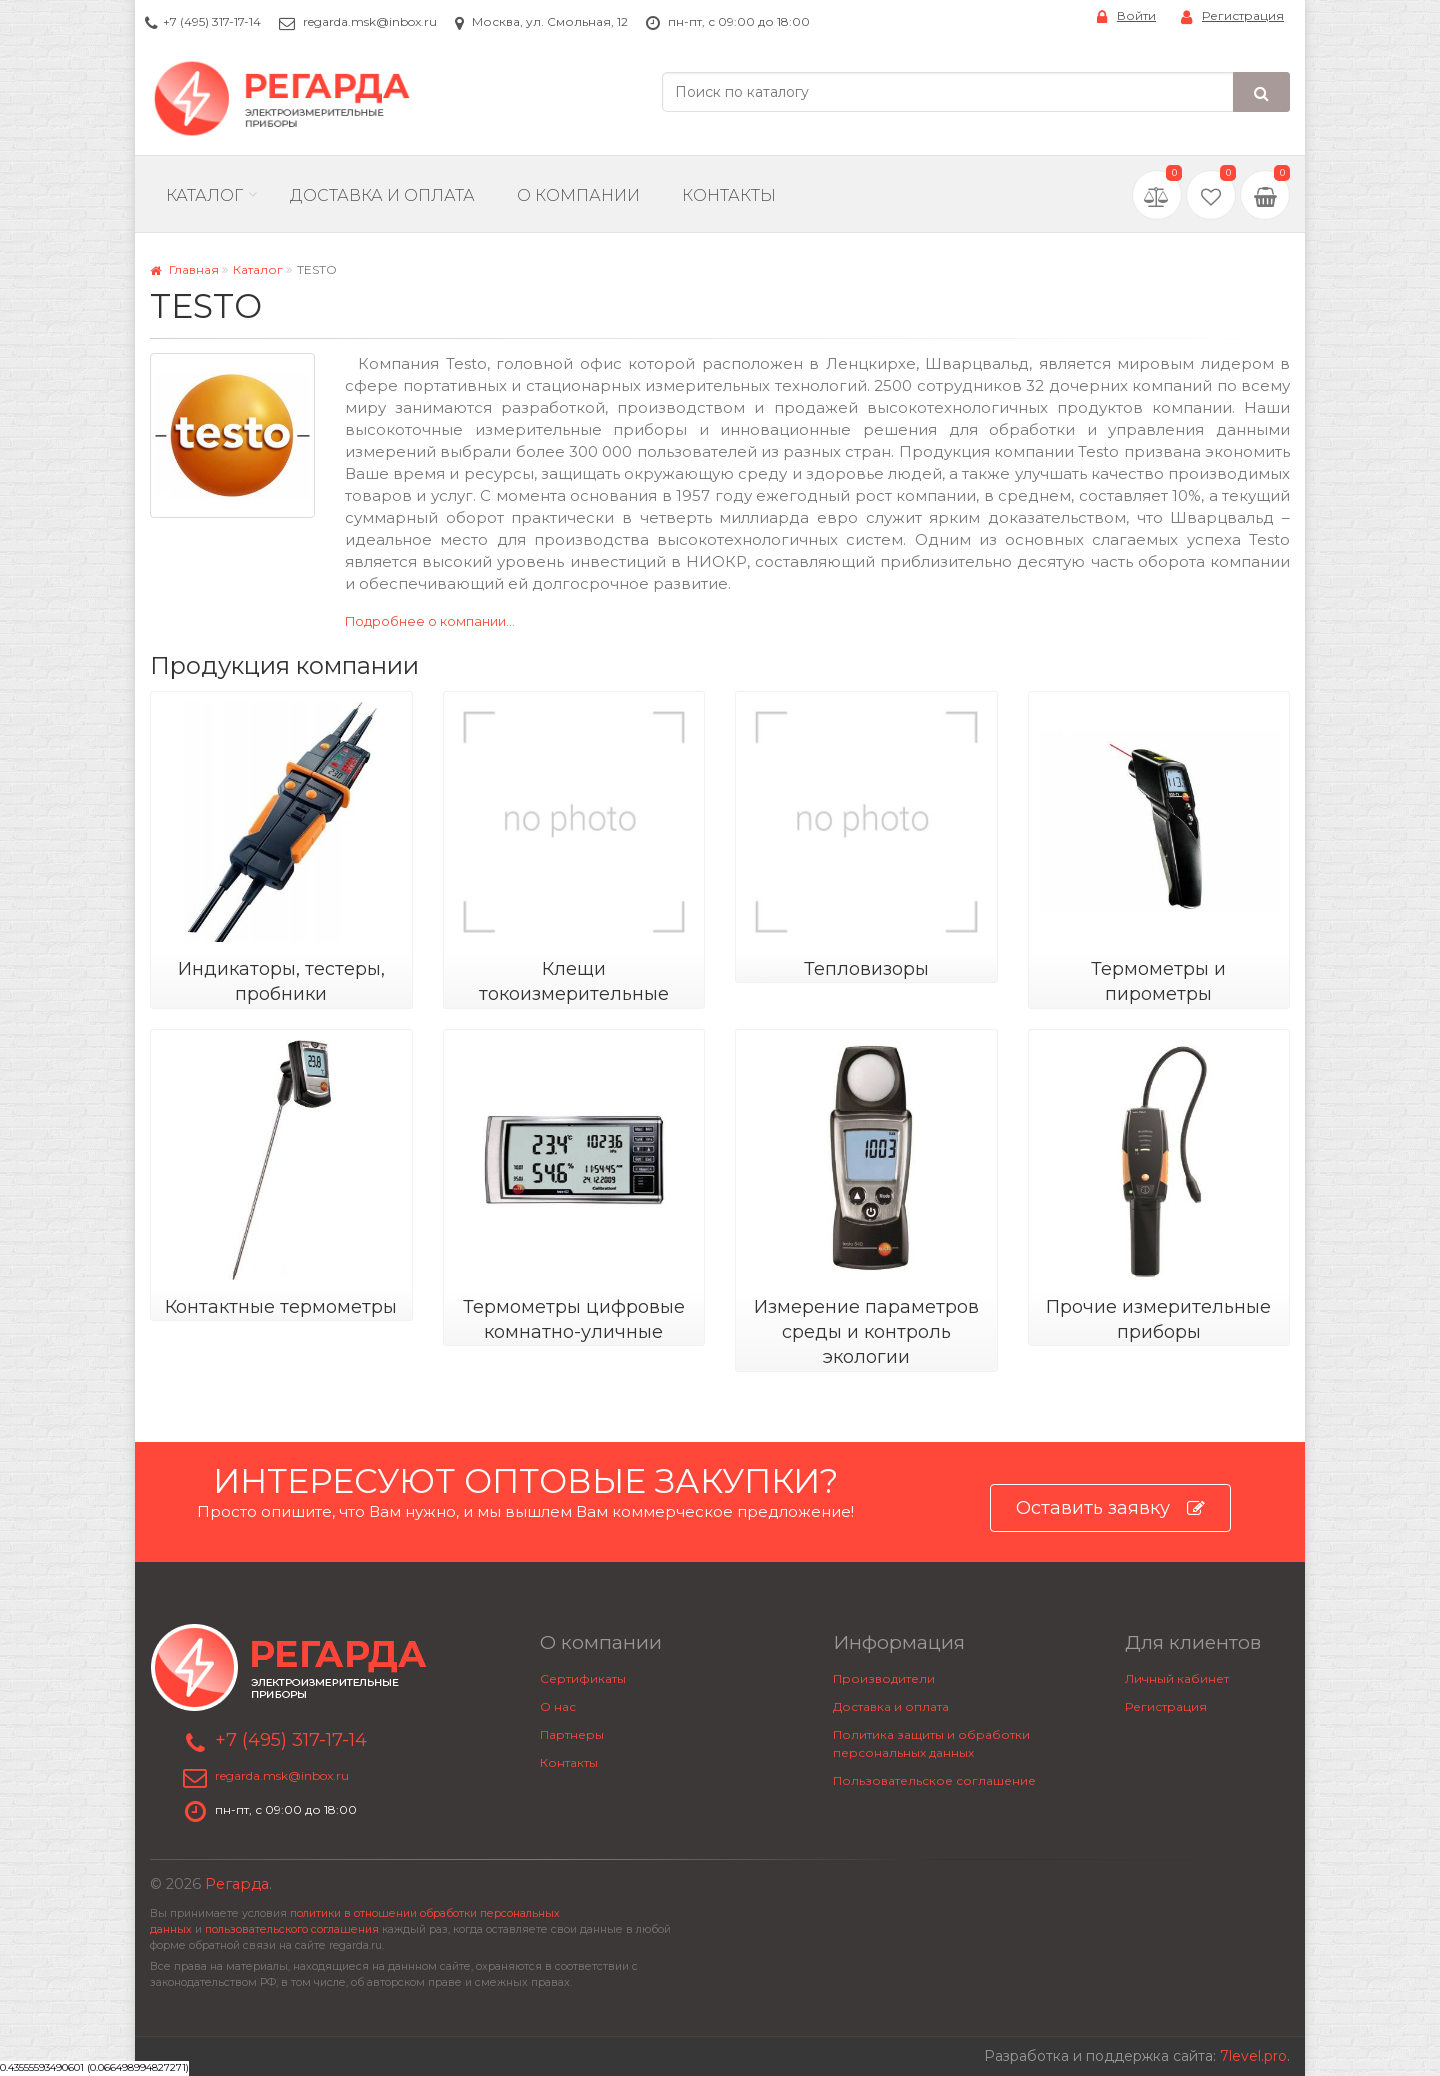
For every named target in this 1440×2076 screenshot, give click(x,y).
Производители (884, 1678)
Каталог (204, 195)
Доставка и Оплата (382, 195)
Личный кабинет (1177, 1678)
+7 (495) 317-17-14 (212, 21)
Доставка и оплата (891, 1706)
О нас (558, 1706)
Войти (1126, 16)
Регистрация (1232, 16)
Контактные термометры (281, 1307)
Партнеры (572, 1734)
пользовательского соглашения (292, 1929)
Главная (184, 269)
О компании (578, 195)
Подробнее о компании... (430, 621)
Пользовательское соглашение (934, 1780)
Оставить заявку (1110, 1508)
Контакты (729, 195)
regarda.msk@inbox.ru (370, 21)
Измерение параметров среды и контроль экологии (866, 1332)
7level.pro (1253, 2056)
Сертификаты (583, 1678)
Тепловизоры (866, 969)
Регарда (237, 1884)
